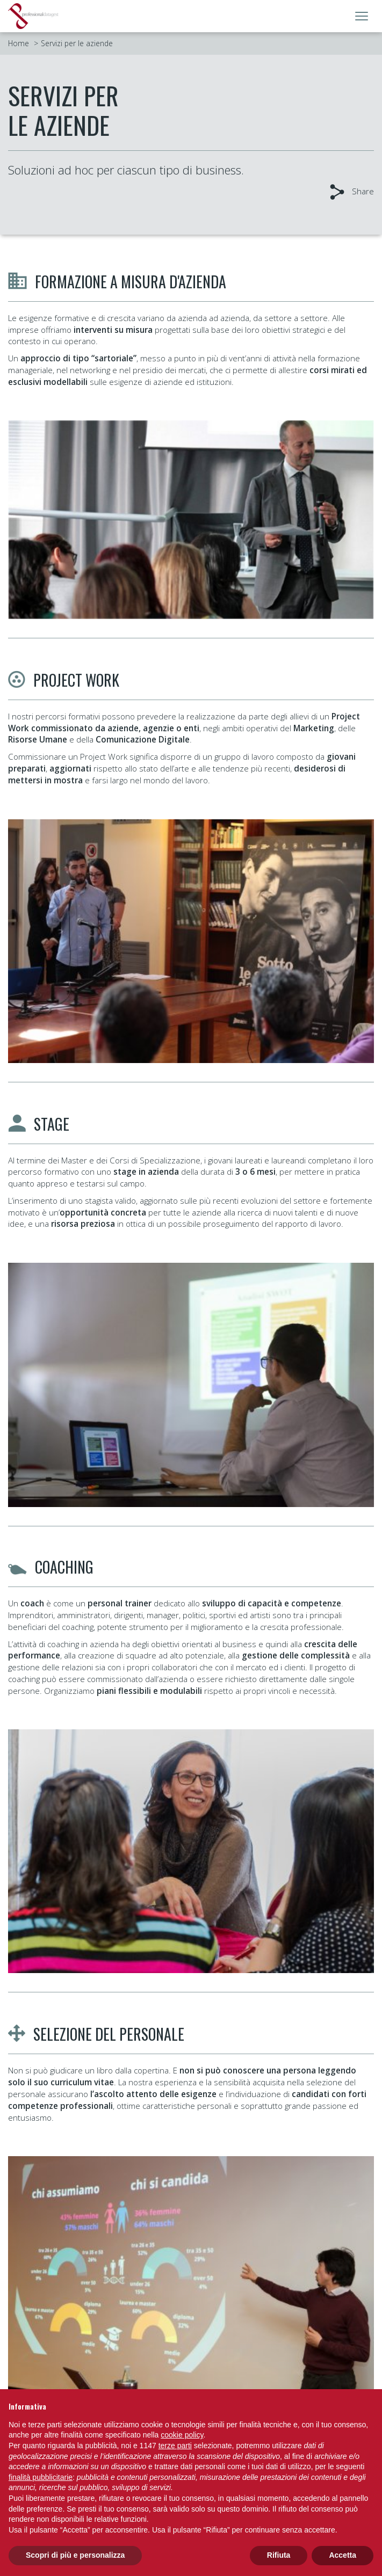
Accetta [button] (342, 2555)
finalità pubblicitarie (41, 2477)
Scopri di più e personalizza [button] (75, 2555)
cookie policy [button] (182, 2435)
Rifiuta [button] (279, 2555)
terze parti (175, 2445)
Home (18, 43)
